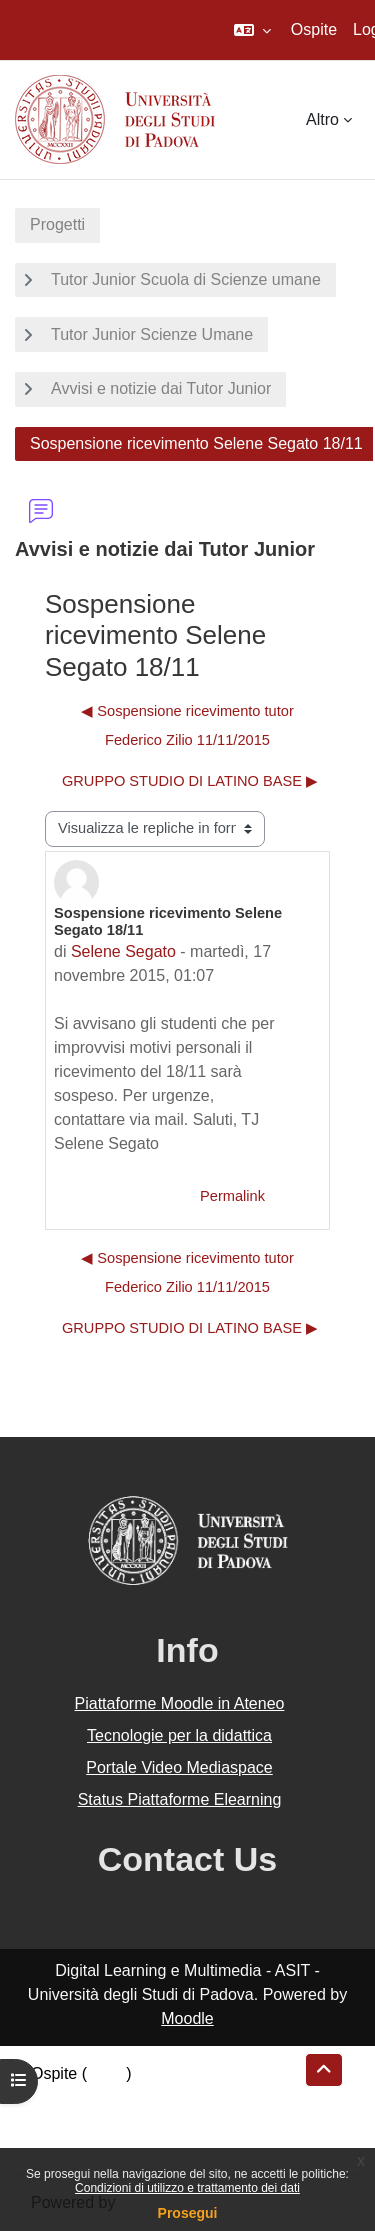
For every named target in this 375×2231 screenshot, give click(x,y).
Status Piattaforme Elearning (180, 1799)
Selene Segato (123, 951)
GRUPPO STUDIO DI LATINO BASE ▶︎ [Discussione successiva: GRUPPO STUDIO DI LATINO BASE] (190, 781)
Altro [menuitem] (322, 119)
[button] (252, 30)
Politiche (61, 2121)
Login (106, 2073)
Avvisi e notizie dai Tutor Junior (161, 388)
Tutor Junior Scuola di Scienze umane (186, 279)
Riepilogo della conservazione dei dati (165, 2097)
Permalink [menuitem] (232, 1196)
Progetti (57, 224)
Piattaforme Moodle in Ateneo (180, 1703)
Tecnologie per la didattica (179, 1735)
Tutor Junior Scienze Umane (152, 334)
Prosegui (188, 2213)
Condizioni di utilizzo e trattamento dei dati (187, 2188)
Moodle (187, 2018)
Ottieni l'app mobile (99, 2145)
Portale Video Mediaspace (179, 1767)
